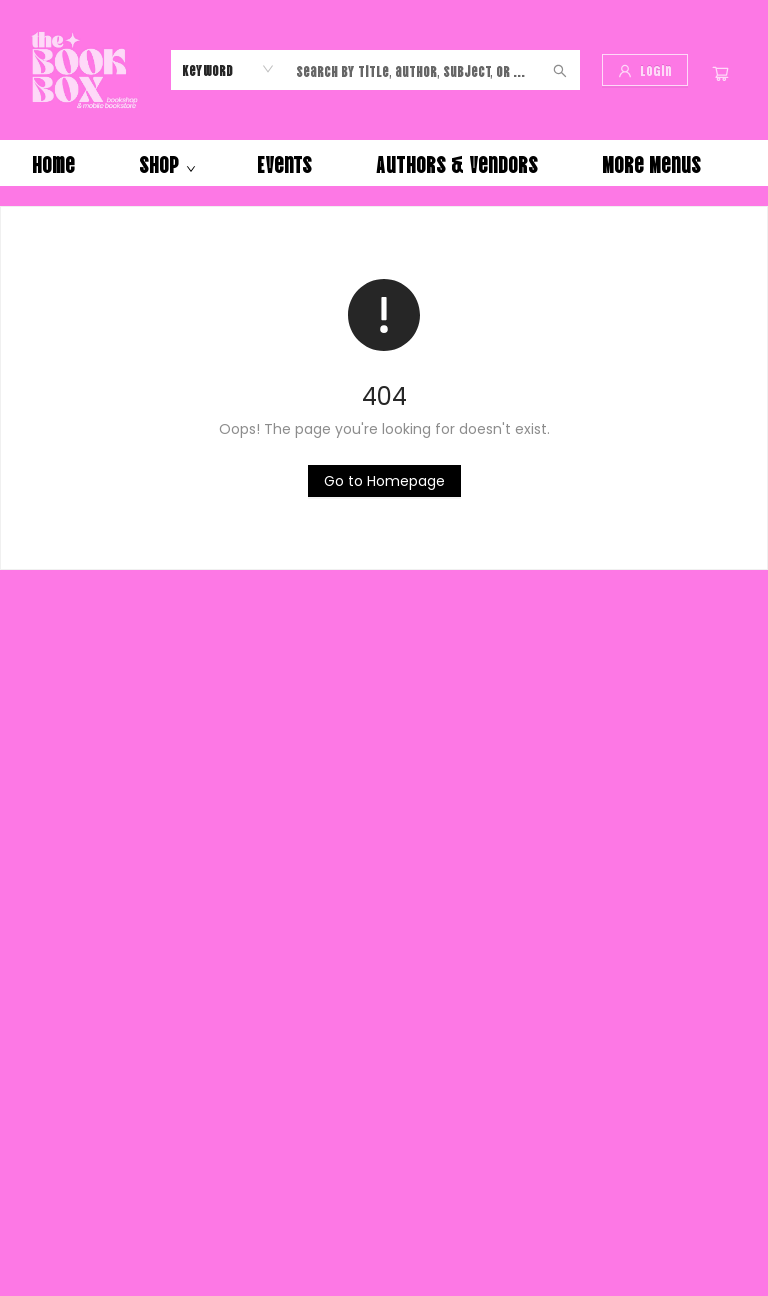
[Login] (645, 70)
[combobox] (228, 69)
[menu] (384, 163)
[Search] (560, 70)
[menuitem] (53, 163)
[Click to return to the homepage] (384, 481)
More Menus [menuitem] (651, 162)
